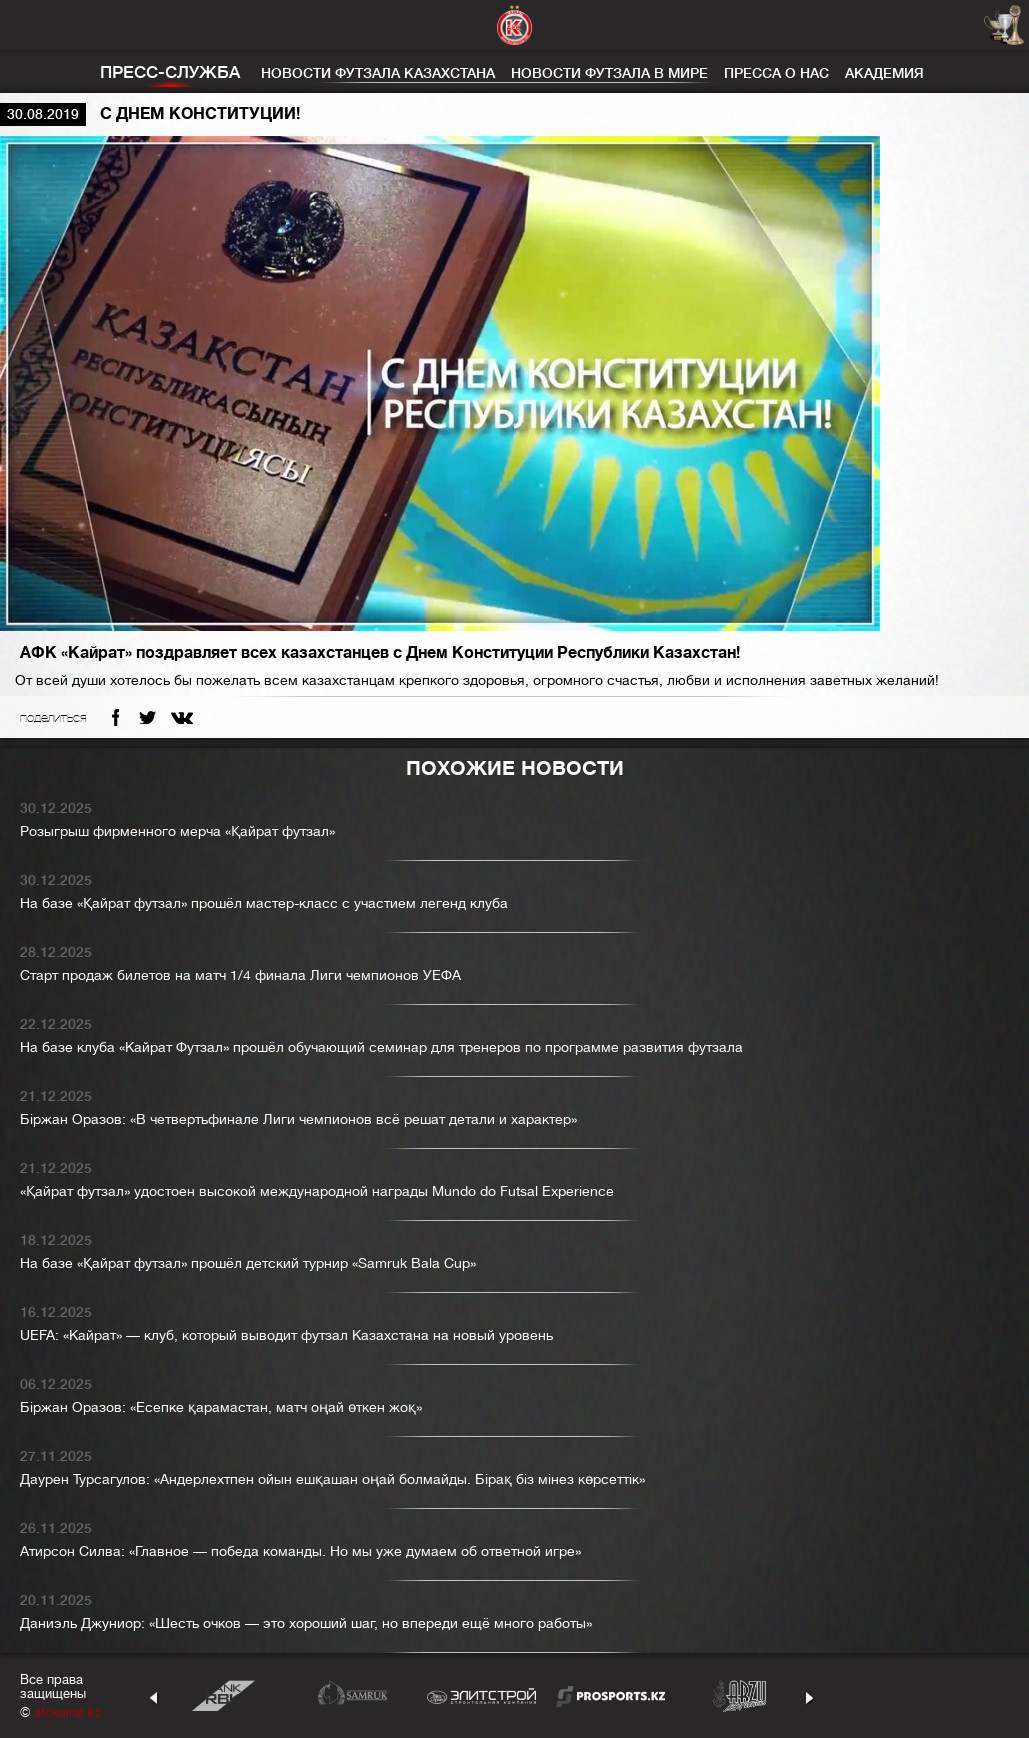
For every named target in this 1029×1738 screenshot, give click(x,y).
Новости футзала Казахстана (378, 73)
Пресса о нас (776, 73)
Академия (884, 73)
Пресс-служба (170, 72)
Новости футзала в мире (609, 73)
